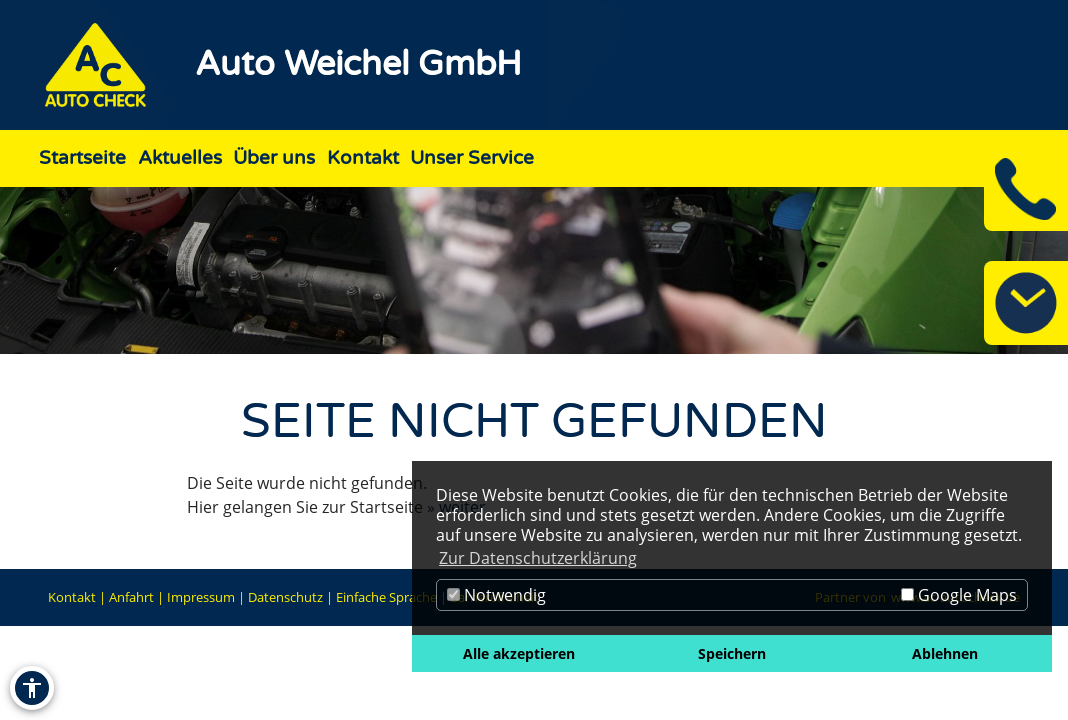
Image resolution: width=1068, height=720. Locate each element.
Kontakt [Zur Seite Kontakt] (363, 157)
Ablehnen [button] (945, 653)
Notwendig (496, 595)
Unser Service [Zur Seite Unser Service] (472, 157)
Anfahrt (131, 597)
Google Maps (959, 595)
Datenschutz (285, 597)
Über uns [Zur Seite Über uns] (274, 157)
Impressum (201, 597)
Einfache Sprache (386, 597)
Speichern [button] (732, 653)
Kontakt (72, 597)
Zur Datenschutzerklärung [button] (538, 558)
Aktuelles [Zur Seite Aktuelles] (180, 157)
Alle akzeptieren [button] (519, 653)
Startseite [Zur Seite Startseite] (82, 157)
